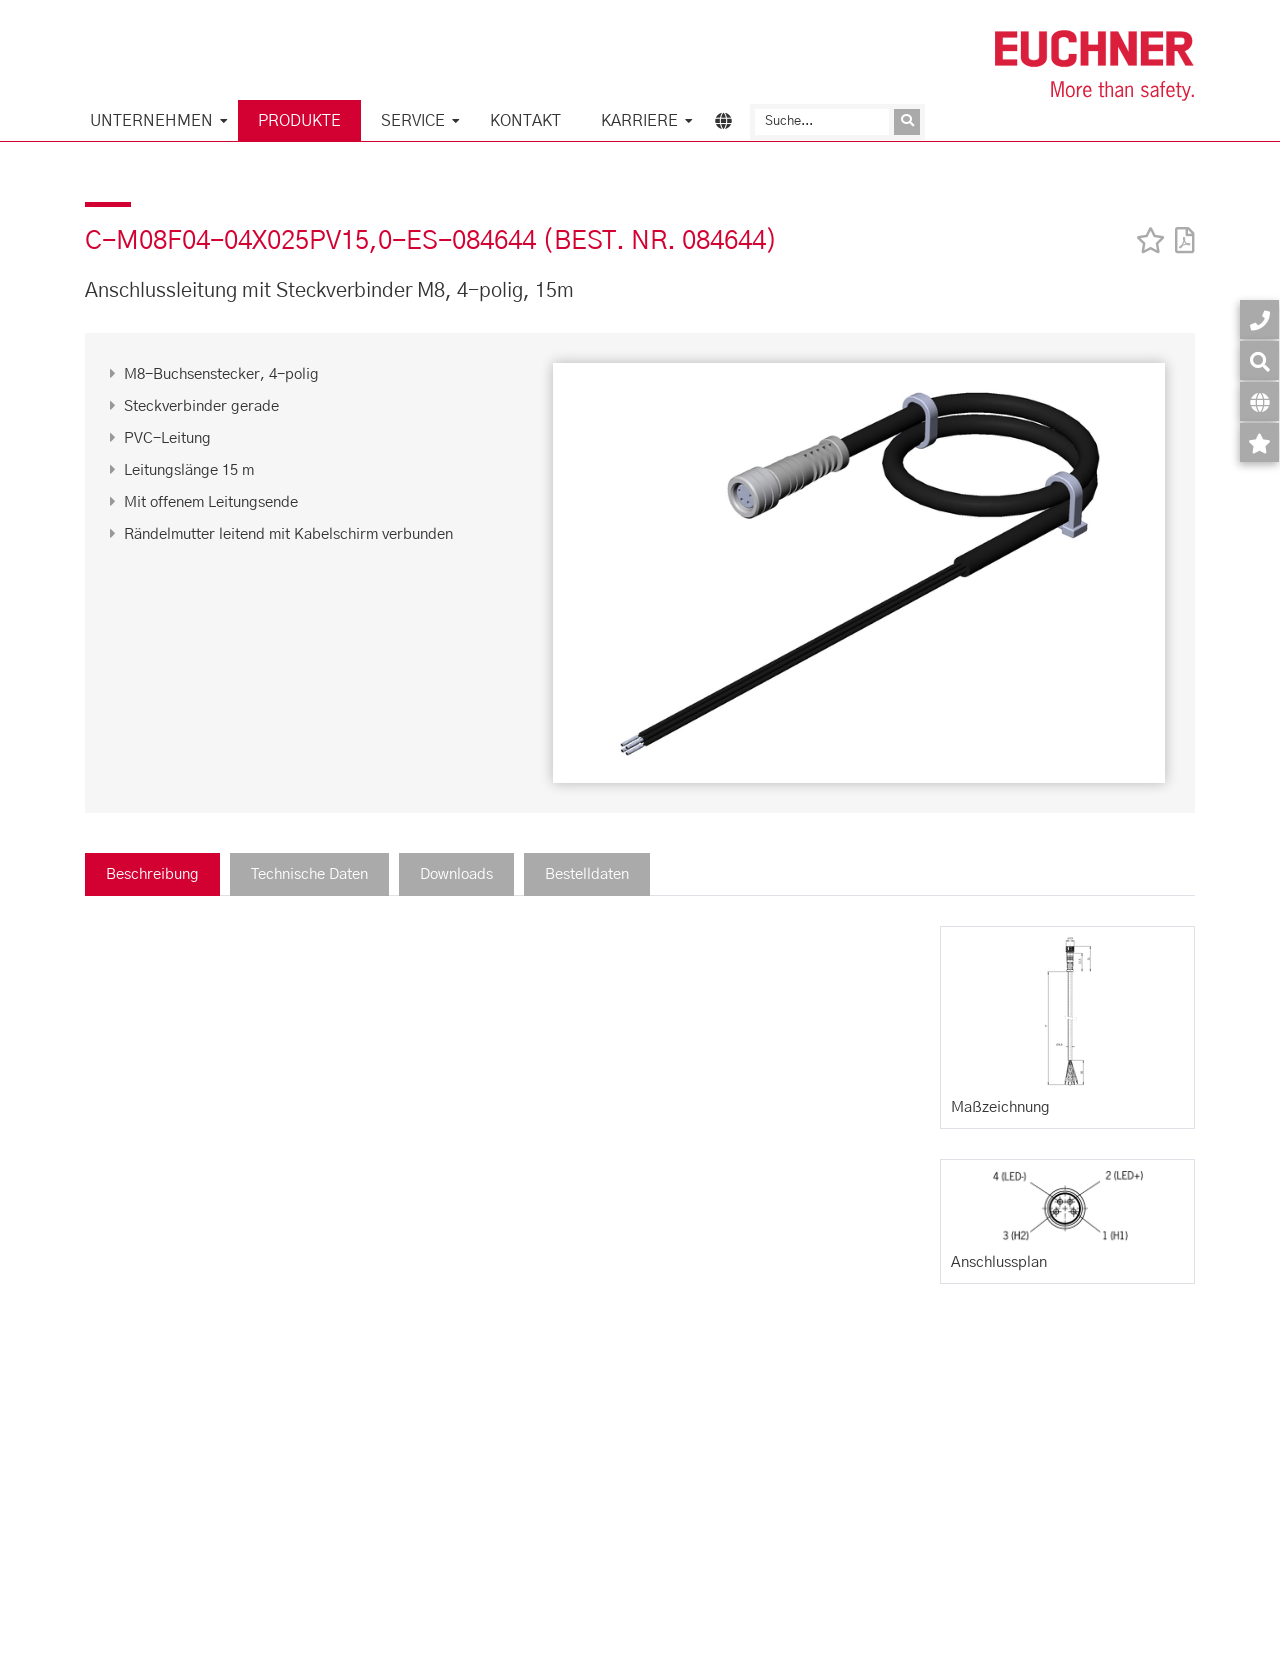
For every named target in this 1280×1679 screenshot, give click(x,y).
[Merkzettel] (1259, 442)
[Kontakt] (1259, 319)
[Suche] (822, 122)
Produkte (299, 121)
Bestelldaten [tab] (587, 874)
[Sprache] (1259, 401)
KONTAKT (525, 121)
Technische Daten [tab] (309, 874)
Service (413, 121)
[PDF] (1180, 227)
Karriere (639, 121)
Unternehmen (151, 121)
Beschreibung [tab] (152, 874)
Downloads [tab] (456, 874)
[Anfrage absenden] (907, 122)
